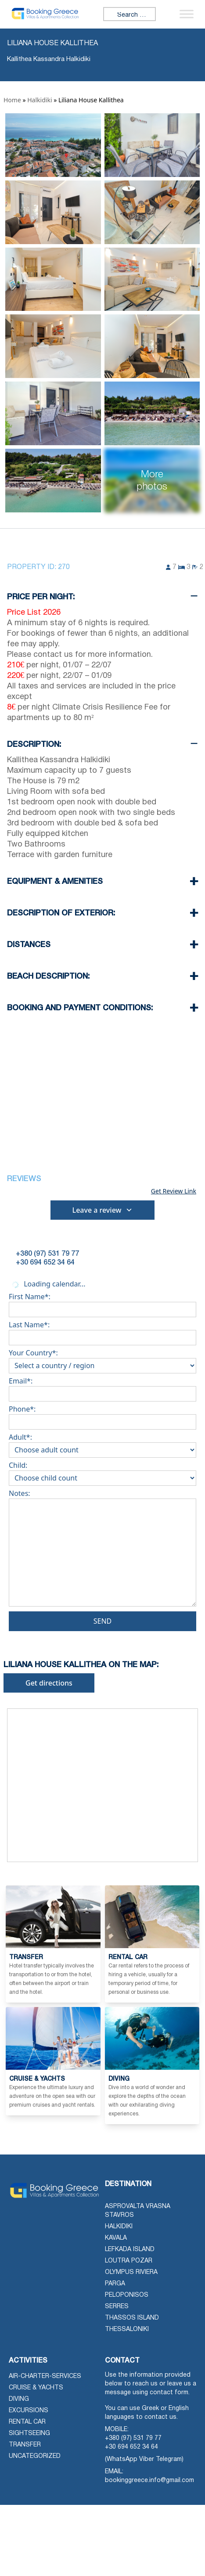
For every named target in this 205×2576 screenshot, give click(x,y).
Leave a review (102, 1210)
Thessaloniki (127, 2329)
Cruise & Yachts (36, 2388)
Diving (19, 2399)
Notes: (102, 1549)
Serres (117, 2306)
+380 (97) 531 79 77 (133, 2438)
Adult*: (102, 1443)
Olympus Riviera (131, 2272)
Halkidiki (39, 100)
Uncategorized (35, 2456)
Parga (115, 2284)
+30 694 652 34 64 (131, 2447)
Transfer (25, 2445)
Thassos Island (132, 2318)
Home (12, 100)
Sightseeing (29, 2433)
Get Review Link (173, 1191)
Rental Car (27, 2422)
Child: (102, 1471)
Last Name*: (102, 1331)
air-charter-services (45, 2376)
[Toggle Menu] (187, 14)
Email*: (102, 1387)
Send (103, 1621)
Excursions (28, 2411)
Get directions (48, 1683)
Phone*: (102, 1415)
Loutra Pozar (128, 2261)
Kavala (116, 2238)
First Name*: (102, 1303)
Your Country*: (102, 1359)
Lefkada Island (130, 2249)
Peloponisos (126, 2295)
